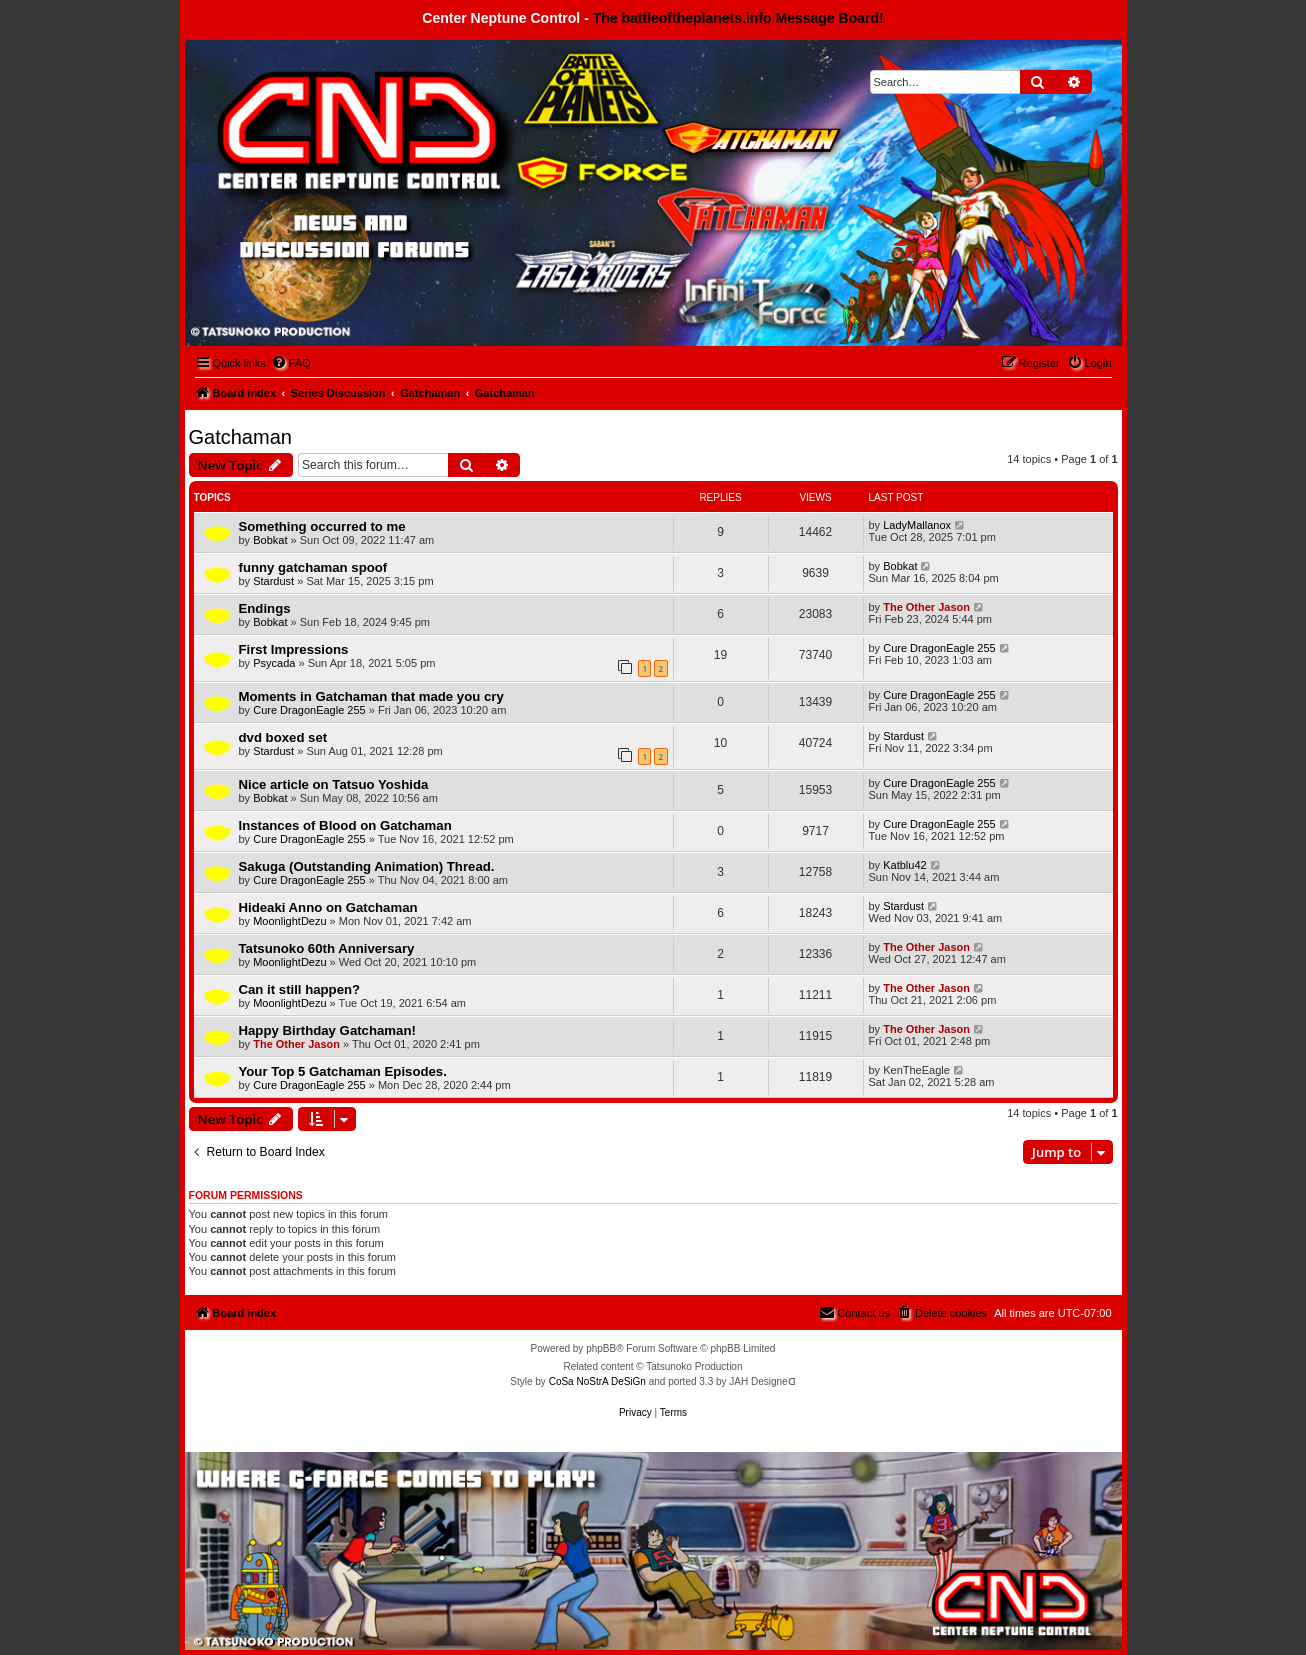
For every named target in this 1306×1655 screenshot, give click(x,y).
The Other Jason (926, 607)
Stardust (273, 581)
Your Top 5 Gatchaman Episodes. (343, 1071)
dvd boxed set (283, 737)
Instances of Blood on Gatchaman (345, 825)
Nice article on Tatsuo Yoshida (334, 784)
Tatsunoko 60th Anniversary (327, 948)
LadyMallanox (917, 525)
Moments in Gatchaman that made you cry (371, 696)
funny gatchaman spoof (313, 567)
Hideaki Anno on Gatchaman (328, 907)
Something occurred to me (322, 526)
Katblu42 (904, 865)
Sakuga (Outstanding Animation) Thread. (367, 866)
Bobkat (270, 540)
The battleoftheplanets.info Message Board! (738, 18)
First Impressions (294, 649)
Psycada (274, 663)
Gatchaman (240, 437)
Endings (265, 608)
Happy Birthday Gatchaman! (327, 1030)
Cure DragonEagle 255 (939, 648)
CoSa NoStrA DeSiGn (597, 1381)
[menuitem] (291, 363)
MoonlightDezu (289, 921)
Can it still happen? (300, 989)
